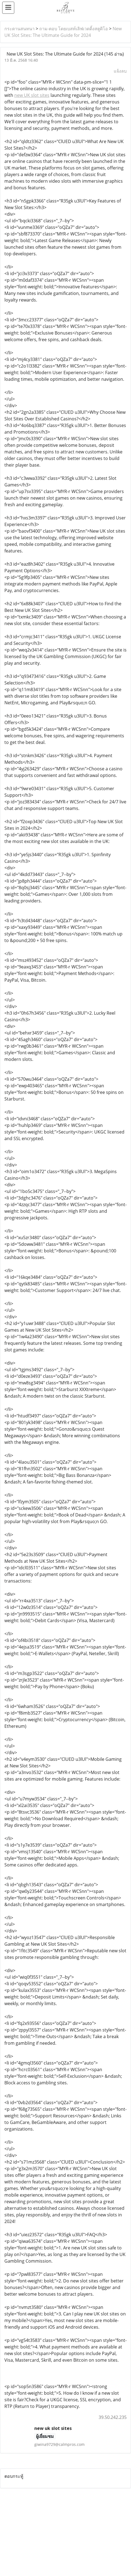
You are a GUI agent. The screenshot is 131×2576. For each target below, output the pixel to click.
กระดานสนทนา (19, 29)
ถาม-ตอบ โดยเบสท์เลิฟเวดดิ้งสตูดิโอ (73, 29)
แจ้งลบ (120, 71)
